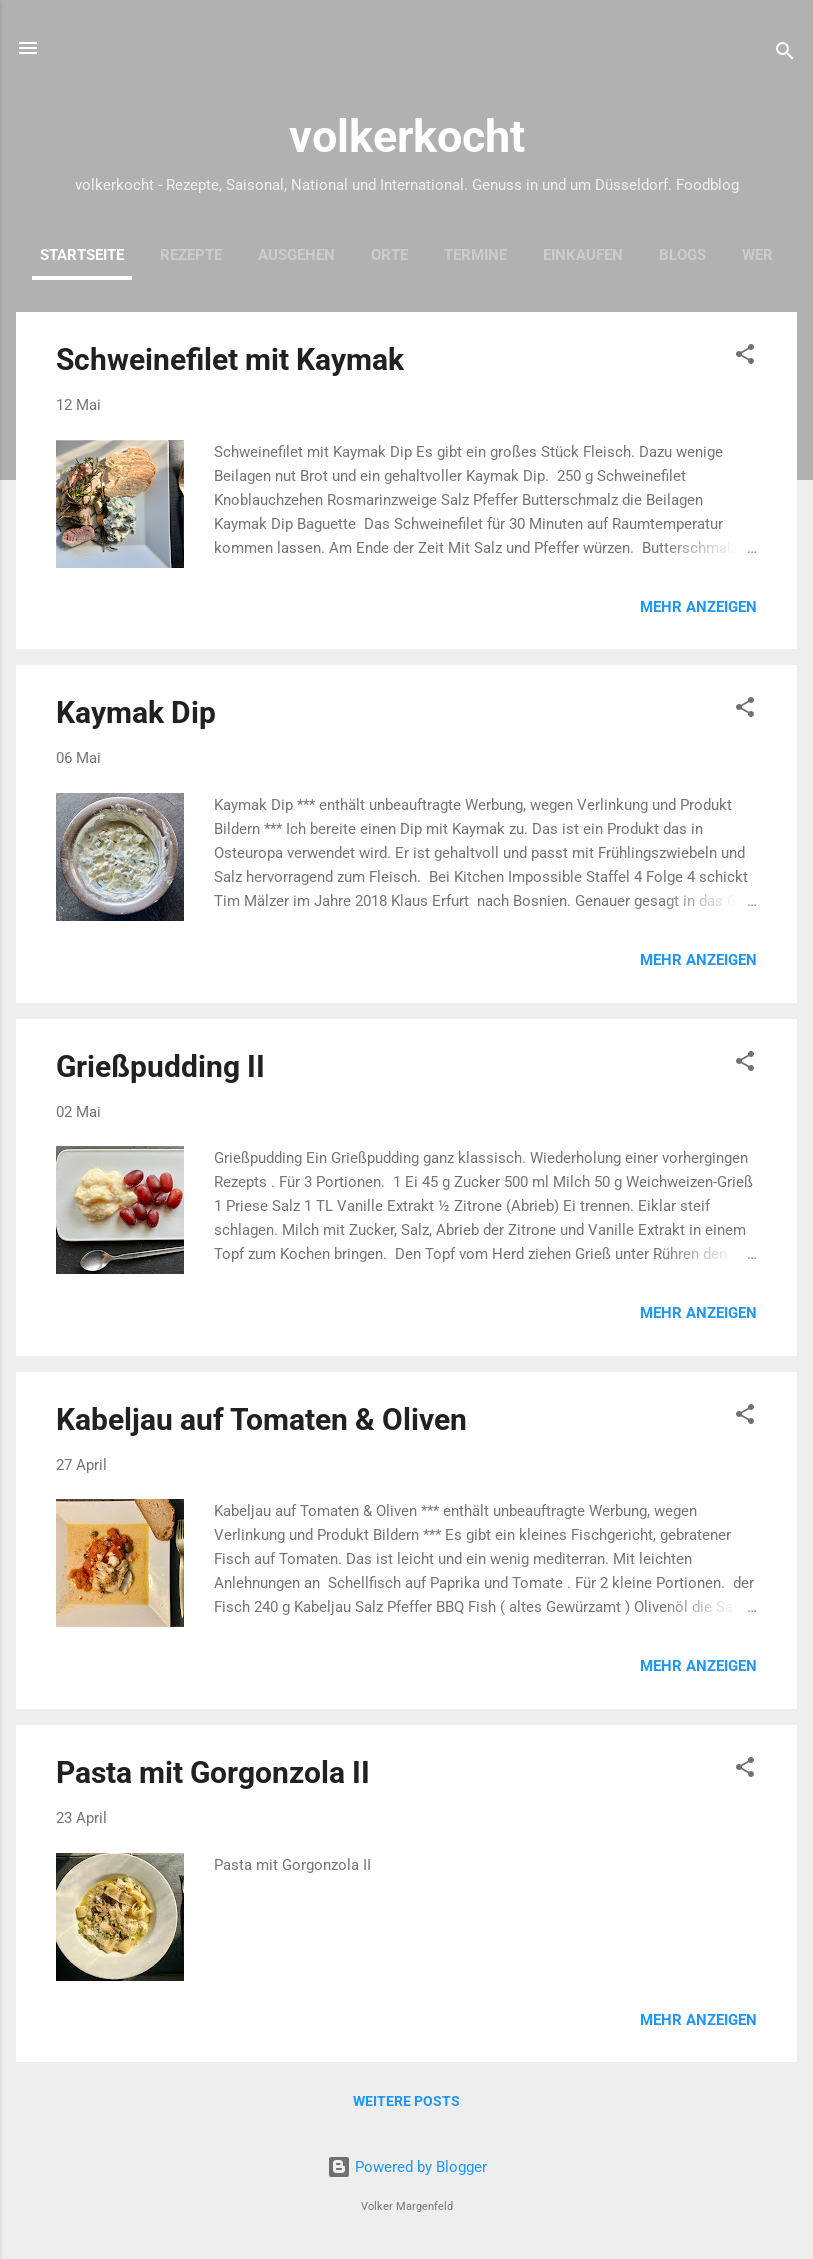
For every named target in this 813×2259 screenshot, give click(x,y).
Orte (389, 255)
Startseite (82, 255)
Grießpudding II (160, 1066)
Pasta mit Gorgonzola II (213, 1772)
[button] (745, 357)
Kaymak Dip (136, 712)
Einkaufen (583, 255)
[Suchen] (785, 54)
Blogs (682, 255)
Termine (475, 255)
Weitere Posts (406, 2101)
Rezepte (191, 255)
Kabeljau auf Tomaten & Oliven (261, 1419)
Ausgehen (296, 255)
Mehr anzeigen (698, 607)
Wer (757, 255)
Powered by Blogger (407, 2167)
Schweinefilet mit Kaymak (230, 359)
